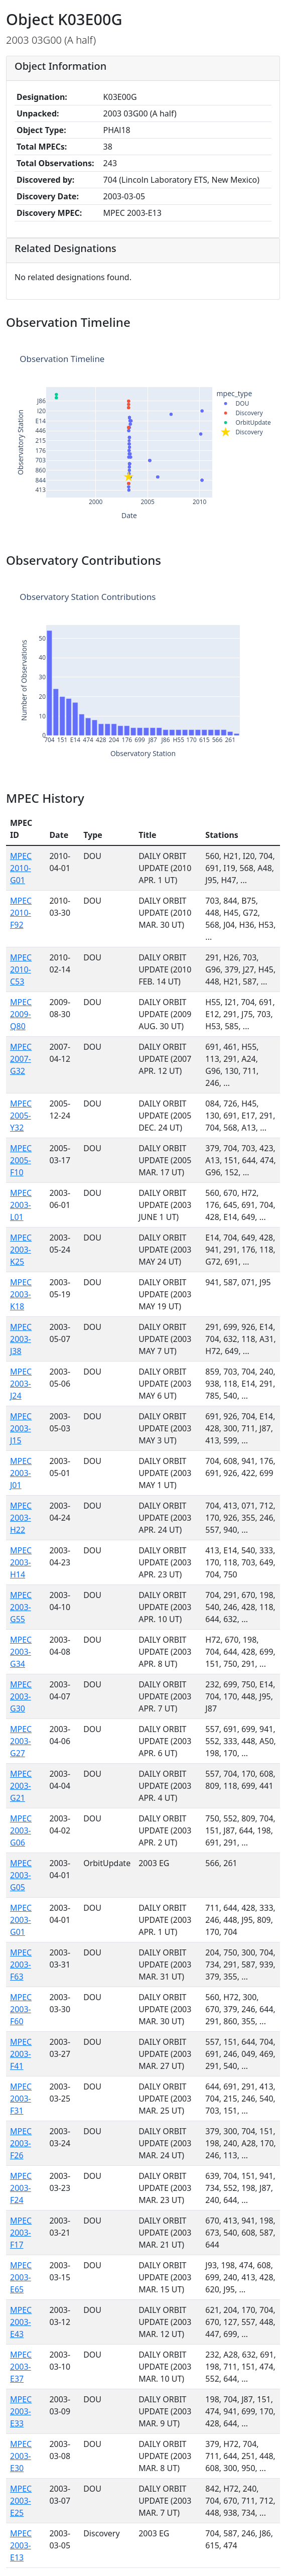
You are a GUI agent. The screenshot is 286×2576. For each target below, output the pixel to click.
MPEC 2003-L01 (21, 1204)
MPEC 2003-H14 (21, 1562)
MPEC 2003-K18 (21, 1294)
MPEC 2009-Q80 (21, 1014)
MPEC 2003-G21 (21, 1785)
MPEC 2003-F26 (21, 2143)
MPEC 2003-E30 (21, 2456)
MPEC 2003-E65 (21, 2277)
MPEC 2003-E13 (21, 2545)
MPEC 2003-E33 (21, 2411)
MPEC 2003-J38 (21, 1339)
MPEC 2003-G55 (21, 1607)
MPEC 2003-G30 (21, 1696)
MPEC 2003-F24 (21, 2187)
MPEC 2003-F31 (21, 2098)
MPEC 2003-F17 (21, 2232)
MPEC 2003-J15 (21, 1428)
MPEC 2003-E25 (21, 2500)
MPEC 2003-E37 (21, 2366)
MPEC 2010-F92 (21, 912)
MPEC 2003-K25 (21, 1249)
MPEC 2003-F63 (21, 1964)
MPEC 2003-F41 (21, 2053)
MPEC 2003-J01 (21, 1473)
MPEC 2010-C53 (21, 969)
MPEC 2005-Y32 (21, 1115)
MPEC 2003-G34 (21, 1651)
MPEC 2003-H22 (21, 1517)
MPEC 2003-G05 (21, 1875)
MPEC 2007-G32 (21, 1058)
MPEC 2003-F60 (21, 2009)
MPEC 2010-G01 (21, 868)
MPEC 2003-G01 (21, 1919)
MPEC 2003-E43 (21, 2322)
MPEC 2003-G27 (21, 1741)
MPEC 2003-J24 (21, 1383)
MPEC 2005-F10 (21, 1160)
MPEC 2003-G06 (21, 1830)
